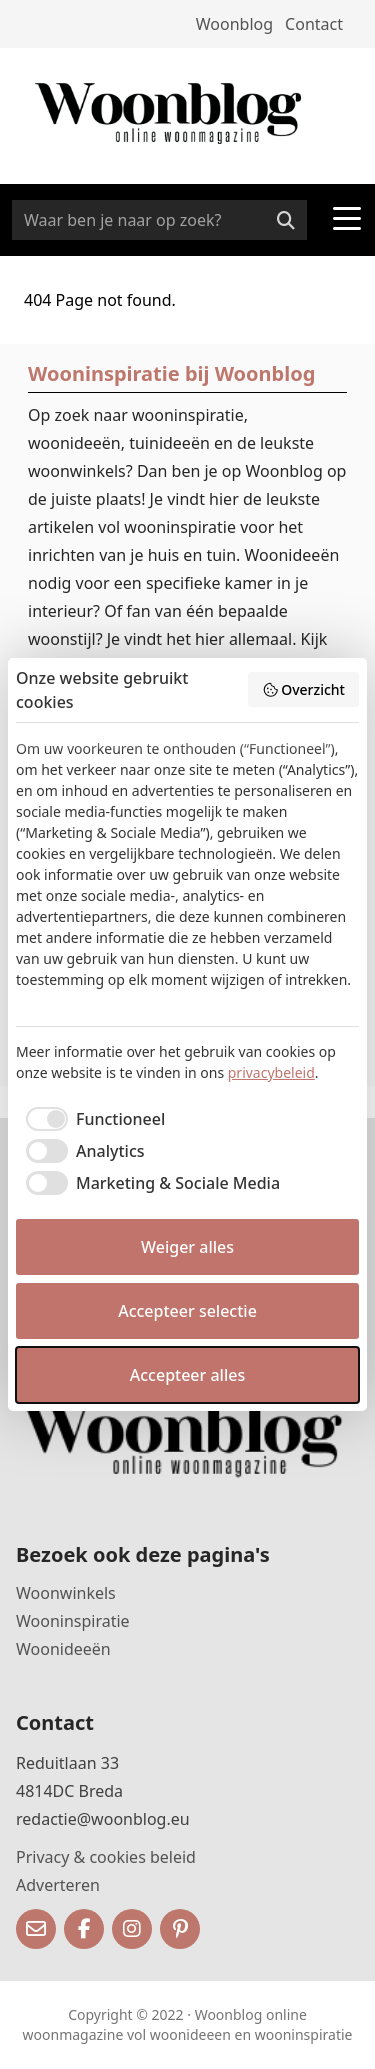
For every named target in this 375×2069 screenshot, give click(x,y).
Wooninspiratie (73, 1621)
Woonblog (234, 24)
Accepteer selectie (187, 1311)
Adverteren (58, 1885)
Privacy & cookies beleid (106, 1857)
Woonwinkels (66, 1593)
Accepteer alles (187, 1375)
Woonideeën (63, 1649)
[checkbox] (90, 1119)
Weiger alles (187, 1247)
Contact (314, 24)
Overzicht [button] (303, 689)
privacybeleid (271, 1072)
